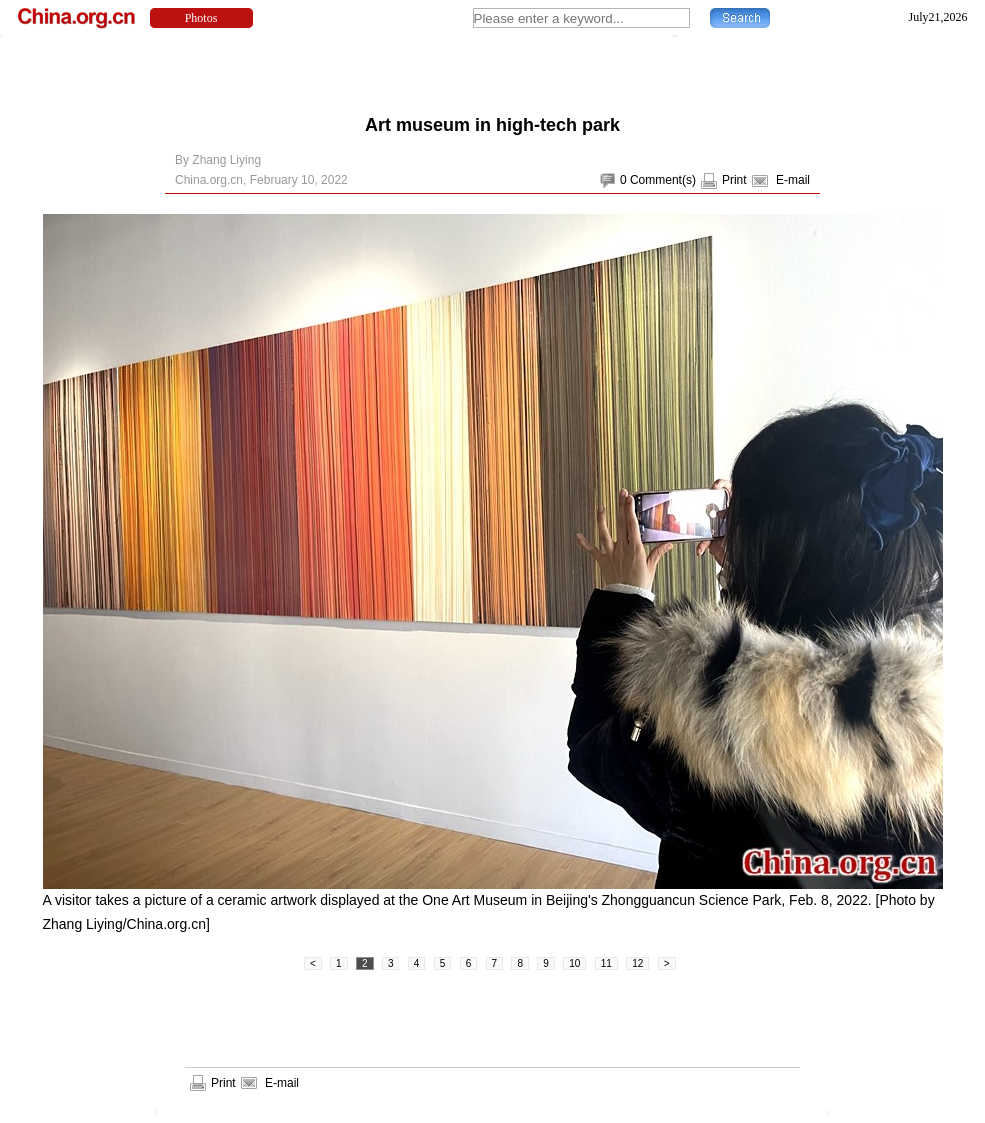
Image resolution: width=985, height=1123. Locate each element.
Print (734, 180)
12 (637, 963)
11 (606, 963)
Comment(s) (663, 180)
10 (574, 963)
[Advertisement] (493, 70)
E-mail (793, 180)
